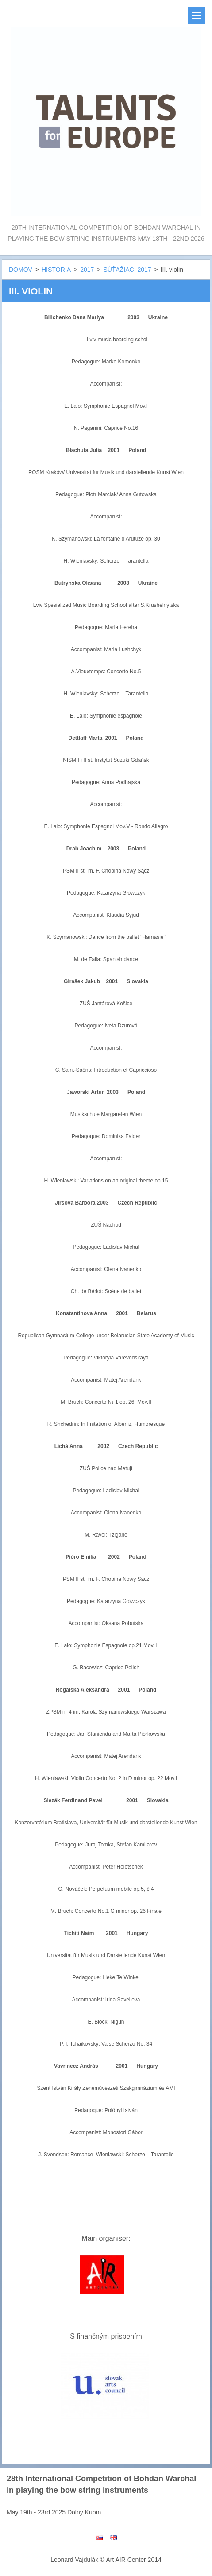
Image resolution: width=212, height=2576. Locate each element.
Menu (196, 15)
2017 (87, 269)
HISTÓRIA (56, 269)
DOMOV (20, 269)
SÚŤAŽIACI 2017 (127, 269)
